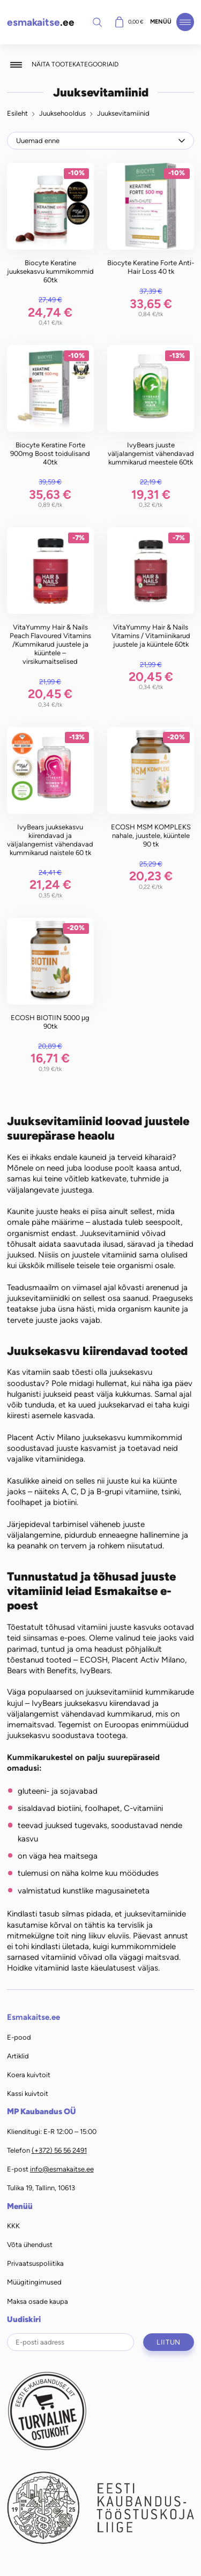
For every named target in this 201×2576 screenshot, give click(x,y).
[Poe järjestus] (101, 140)
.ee (41, 22)
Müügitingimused (34, 2282)
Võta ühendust (30, 2245)
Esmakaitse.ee (33, 2017)
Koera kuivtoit (28, 2075)
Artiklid (18, 2056)
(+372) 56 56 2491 (59, 2150)
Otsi (97, 22)
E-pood (19, 2037)
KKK (13, 2226)
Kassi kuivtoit (27, 2094)
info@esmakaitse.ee (62, 2169)
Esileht (17, 113)
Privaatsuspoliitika (35, 2263)
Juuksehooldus (62, 113)
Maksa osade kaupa (37, 2301)
